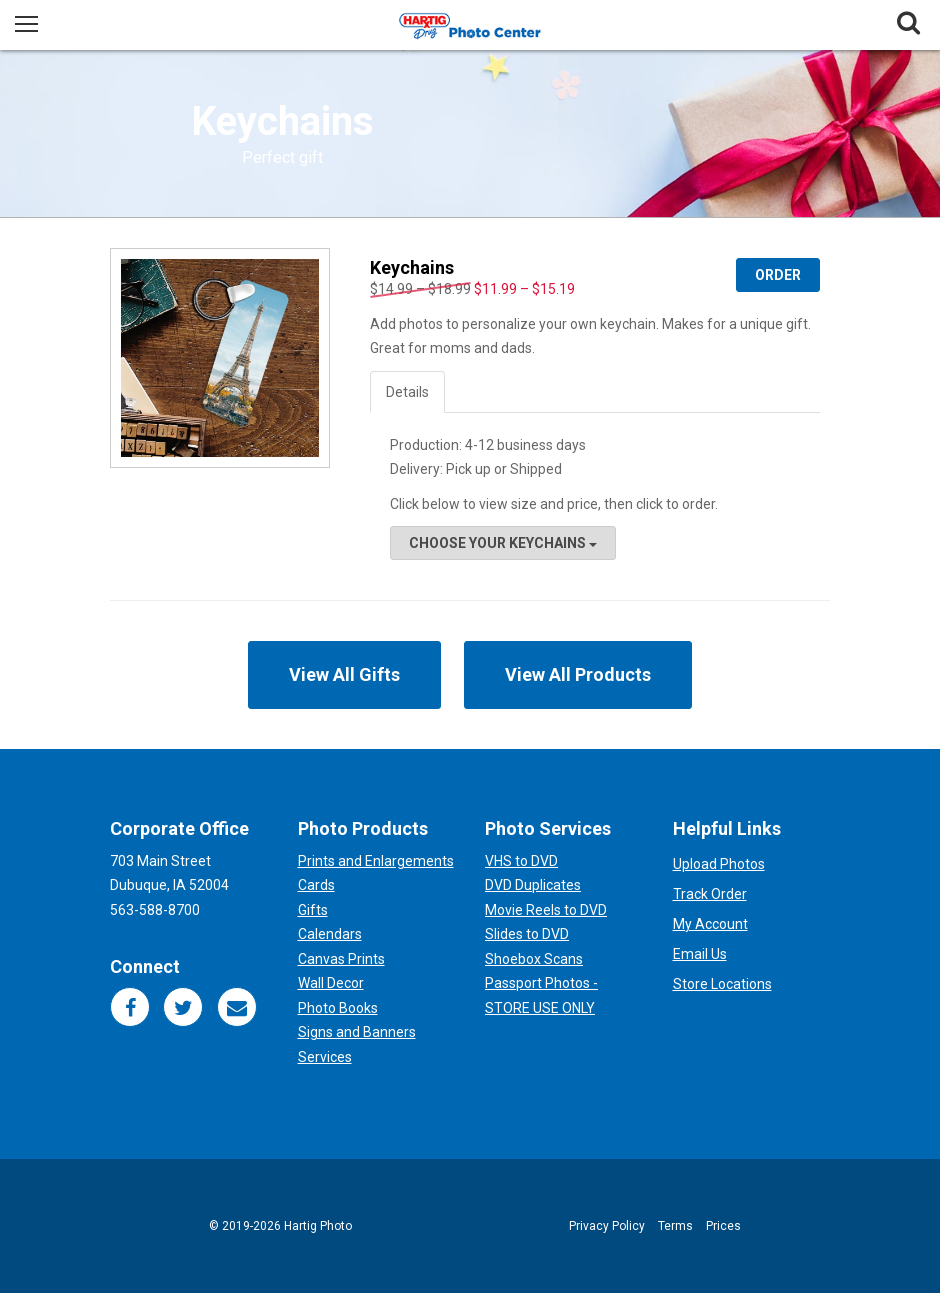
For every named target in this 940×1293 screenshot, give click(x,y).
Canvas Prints (341, 959)
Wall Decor (331, 983)
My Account (710, 924)
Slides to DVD (527, 934)
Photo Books (338, 1008)
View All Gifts (344, 674)
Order (778, 275)
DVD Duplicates (533, 885)
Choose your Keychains (503, 543)
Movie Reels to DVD (546, 910)
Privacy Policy (607, 1226)
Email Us (700, 954)
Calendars (330, 934)
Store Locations (722, 984)
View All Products (578, 674)
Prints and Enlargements (376, 861)
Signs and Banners (357, 1032)
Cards (316, 885)
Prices (723, 1226)
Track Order (710, 894)
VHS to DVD (521, 861)
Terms (675, 1226)
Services (325, 1057)
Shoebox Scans (534, 959)
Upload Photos (719, 864)
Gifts (313, 910)
